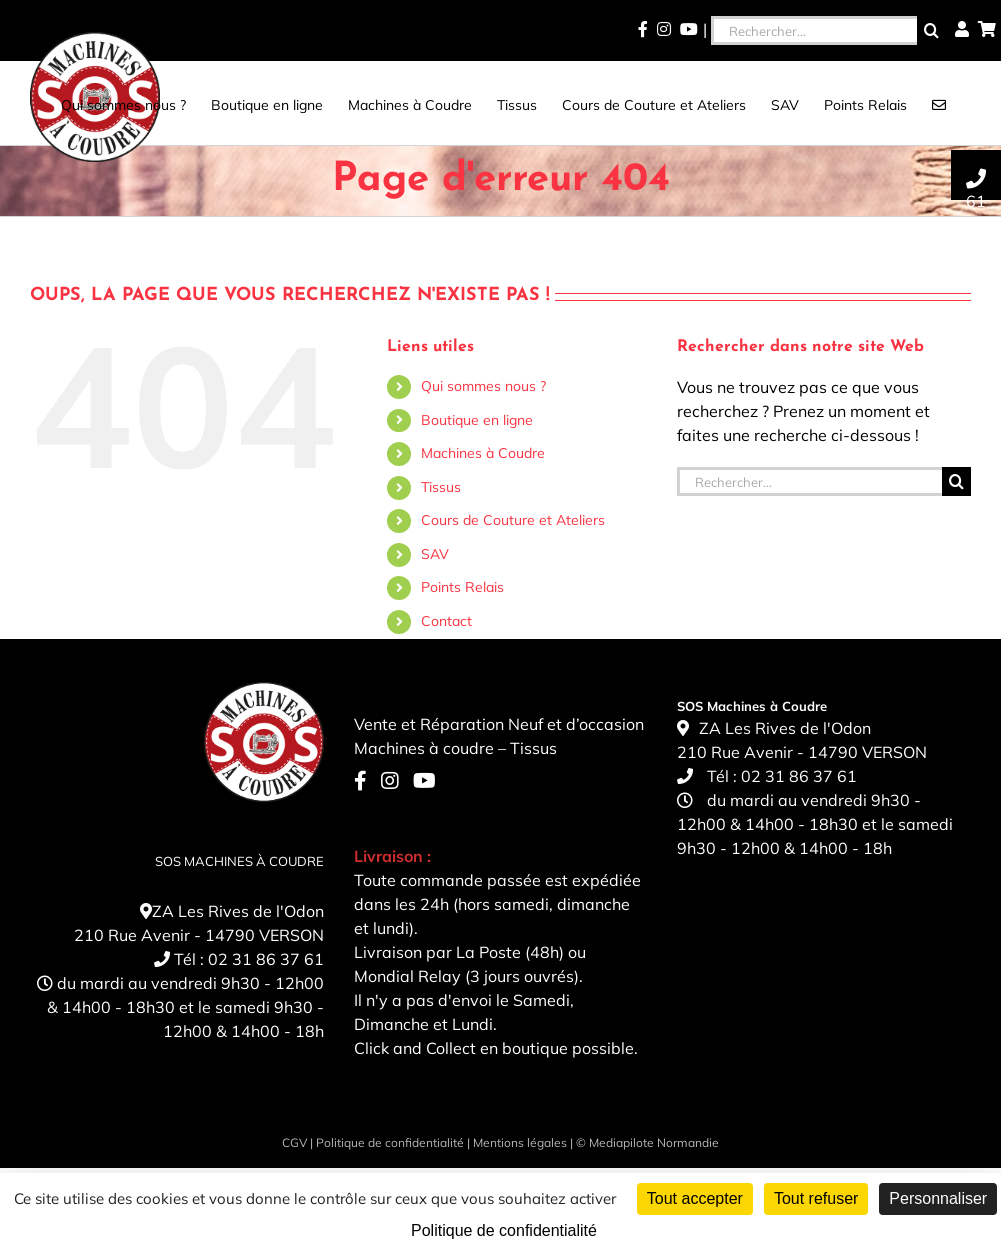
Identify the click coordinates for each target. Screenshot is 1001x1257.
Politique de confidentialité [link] (504, 1230)
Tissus (441, 487)
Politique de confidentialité (390, 1142)
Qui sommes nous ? (483, 386)
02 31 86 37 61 (266, 959)
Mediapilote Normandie (654, 1142)
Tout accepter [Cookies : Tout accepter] (695, 1198)
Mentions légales (520, 1142)
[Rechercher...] (814, 30)
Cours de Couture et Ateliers (513, 520)
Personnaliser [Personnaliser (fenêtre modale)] (938, 1198)
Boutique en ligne (477, 420)
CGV (294, 1142)
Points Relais (462, 587)
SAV (435, 554)
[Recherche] (931, 30)
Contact (446, 621)
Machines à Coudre (483, 453)
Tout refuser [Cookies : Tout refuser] (816, 1198)
